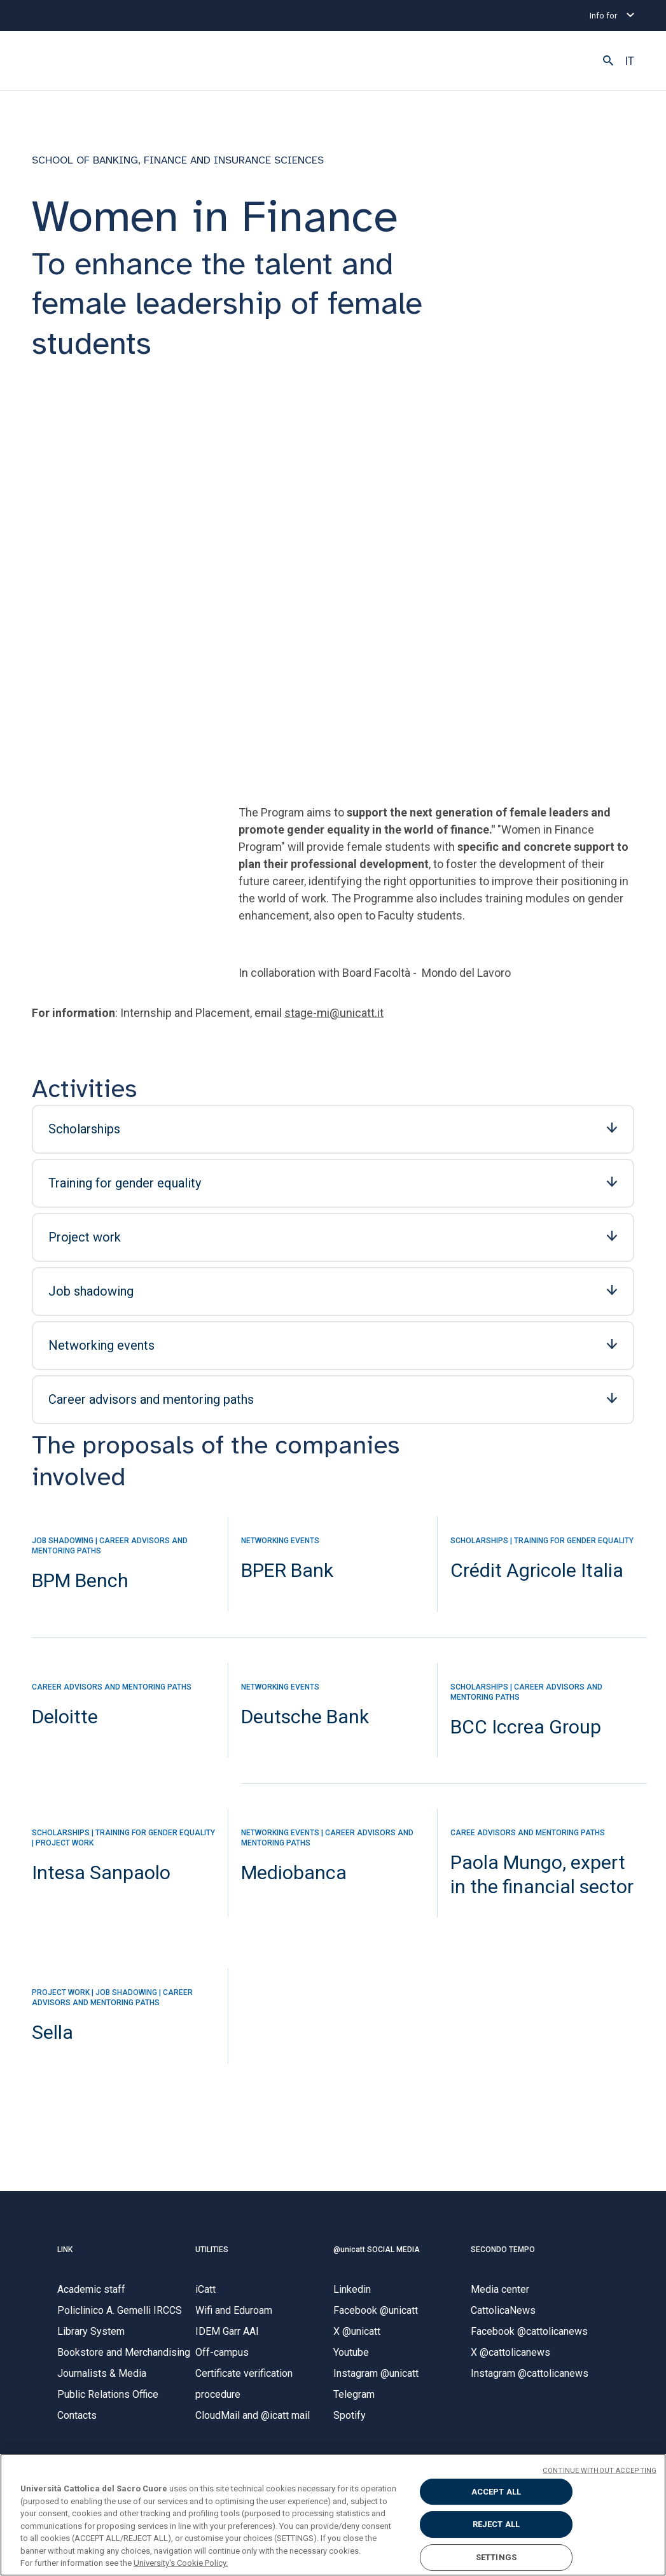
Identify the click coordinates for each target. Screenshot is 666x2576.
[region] (333, 2515)
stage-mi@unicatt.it (334, 1017)
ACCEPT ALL (496, 2491)
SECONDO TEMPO (503, 2254)
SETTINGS (496, 2557)
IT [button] (629, 61)
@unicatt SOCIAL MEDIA (376, 2254)
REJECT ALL (496, 2524)
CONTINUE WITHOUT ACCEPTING (599, 2471)
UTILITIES (211, 2254)
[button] (608, 61)
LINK (65, 2254)
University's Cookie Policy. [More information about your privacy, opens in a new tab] (181, 2563)
